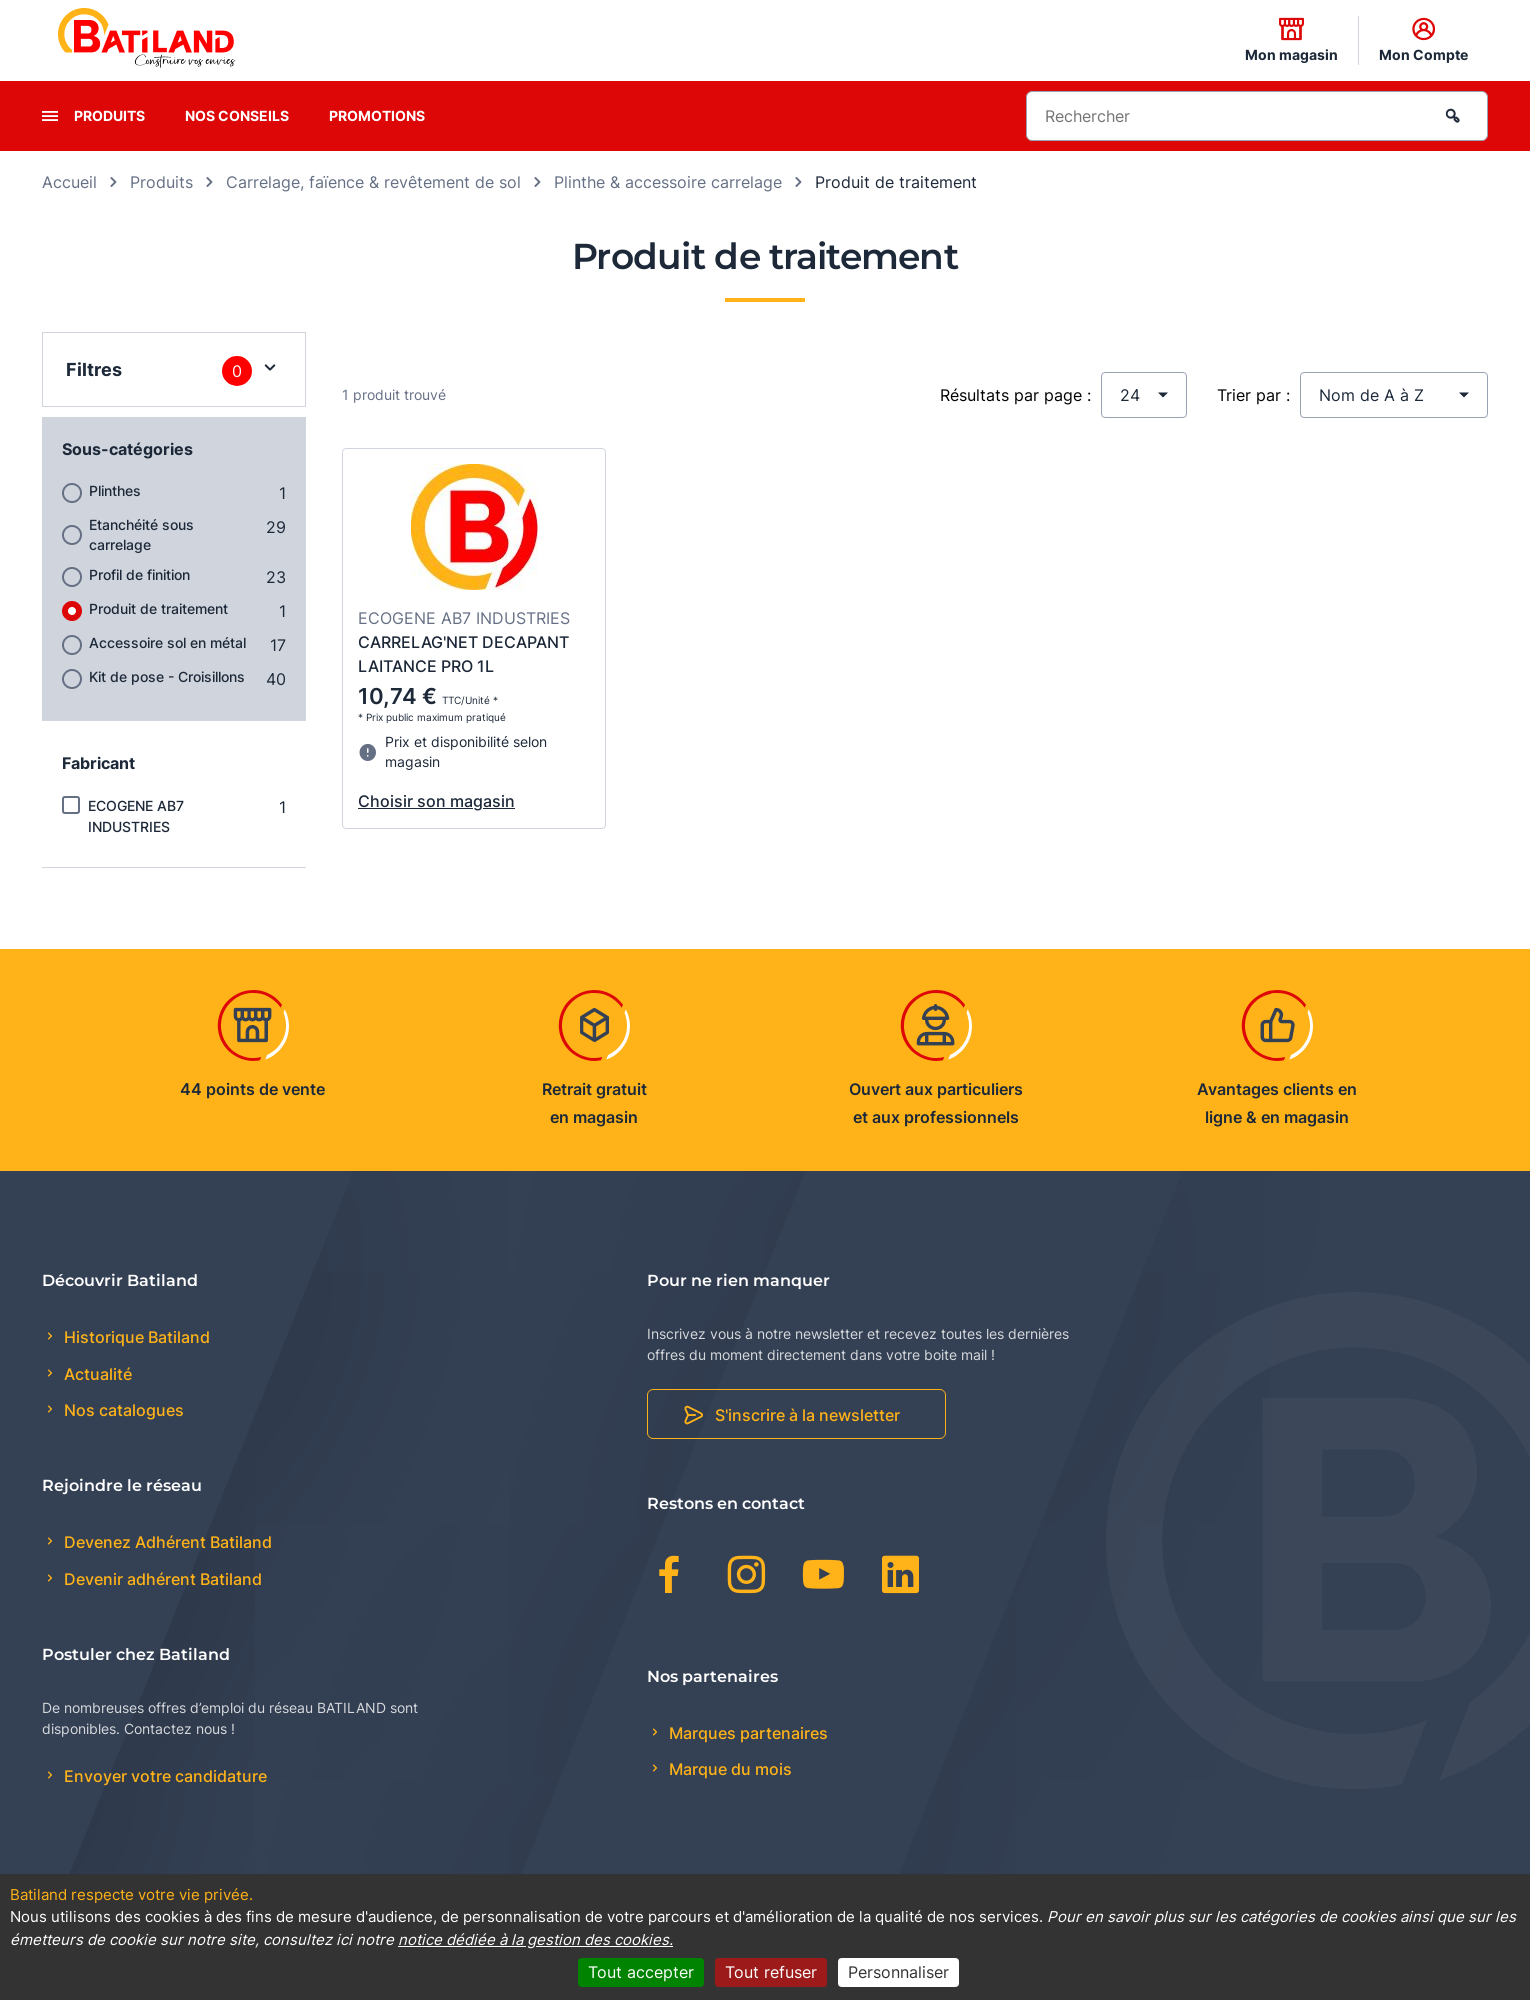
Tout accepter (641, 1972)
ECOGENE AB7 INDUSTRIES (136, 816)
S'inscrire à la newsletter (807, 1415)
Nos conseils (237, 115)
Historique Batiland (135, 1337)
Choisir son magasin (436, 801)
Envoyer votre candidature (163, 1776)
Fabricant (98, 763)
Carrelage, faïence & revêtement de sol (373, 182)
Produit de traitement (158, 608)
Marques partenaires (746, 1733)
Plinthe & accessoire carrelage (668, 182)
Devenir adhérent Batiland (161, 1579)
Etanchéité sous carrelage (141, 534)
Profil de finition (139, 574)
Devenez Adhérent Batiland (166, 1542)
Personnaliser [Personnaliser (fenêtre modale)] (898, 1972)
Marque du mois (728, 1769)
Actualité (96, 1374)
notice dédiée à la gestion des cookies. (535, 1939)
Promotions (377, 115)
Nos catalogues (122, 1410)
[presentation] (50, 116)
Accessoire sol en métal (167, 642)
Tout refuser (771, 1972)
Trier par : (1253, 395)
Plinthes (115, 490)
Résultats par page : (1015, 395)
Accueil (69, 182)
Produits (109, 115)
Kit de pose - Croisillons (167, 676)
